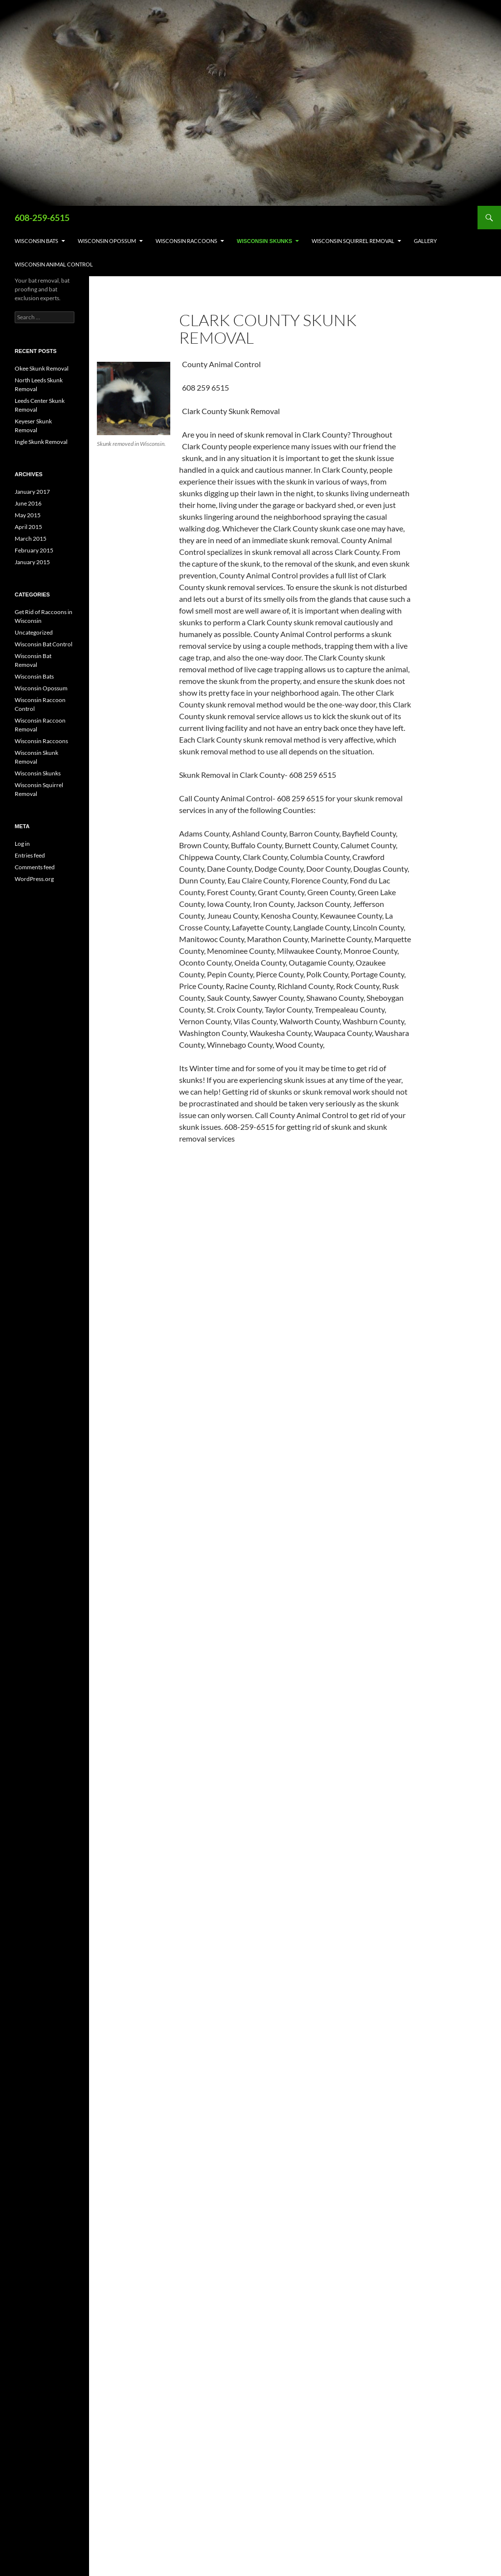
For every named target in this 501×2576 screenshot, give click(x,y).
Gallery (425, 241)
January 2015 (32, 562)
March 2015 (30, 538)
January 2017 (32, 491)
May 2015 (28, 515)
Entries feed (30, 855)
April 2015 (28, 526)
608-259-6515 (42, 217)
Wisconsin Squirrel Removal (353, 241)
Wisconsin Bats (36, 241)
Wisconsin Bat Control (43, 644)
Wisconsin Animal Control (54, 264)
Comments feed (35, 867)
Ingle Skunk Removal (41, 441)
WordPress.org (34, 878)
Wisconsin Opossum (107, 241)
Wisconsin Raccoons (186, 241)
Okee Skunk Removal (41, 368)
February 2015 (34, 550)
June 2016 (28, 503)
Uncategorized (34, 632)
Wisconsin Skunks (264, 241)
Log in (22, 843)
